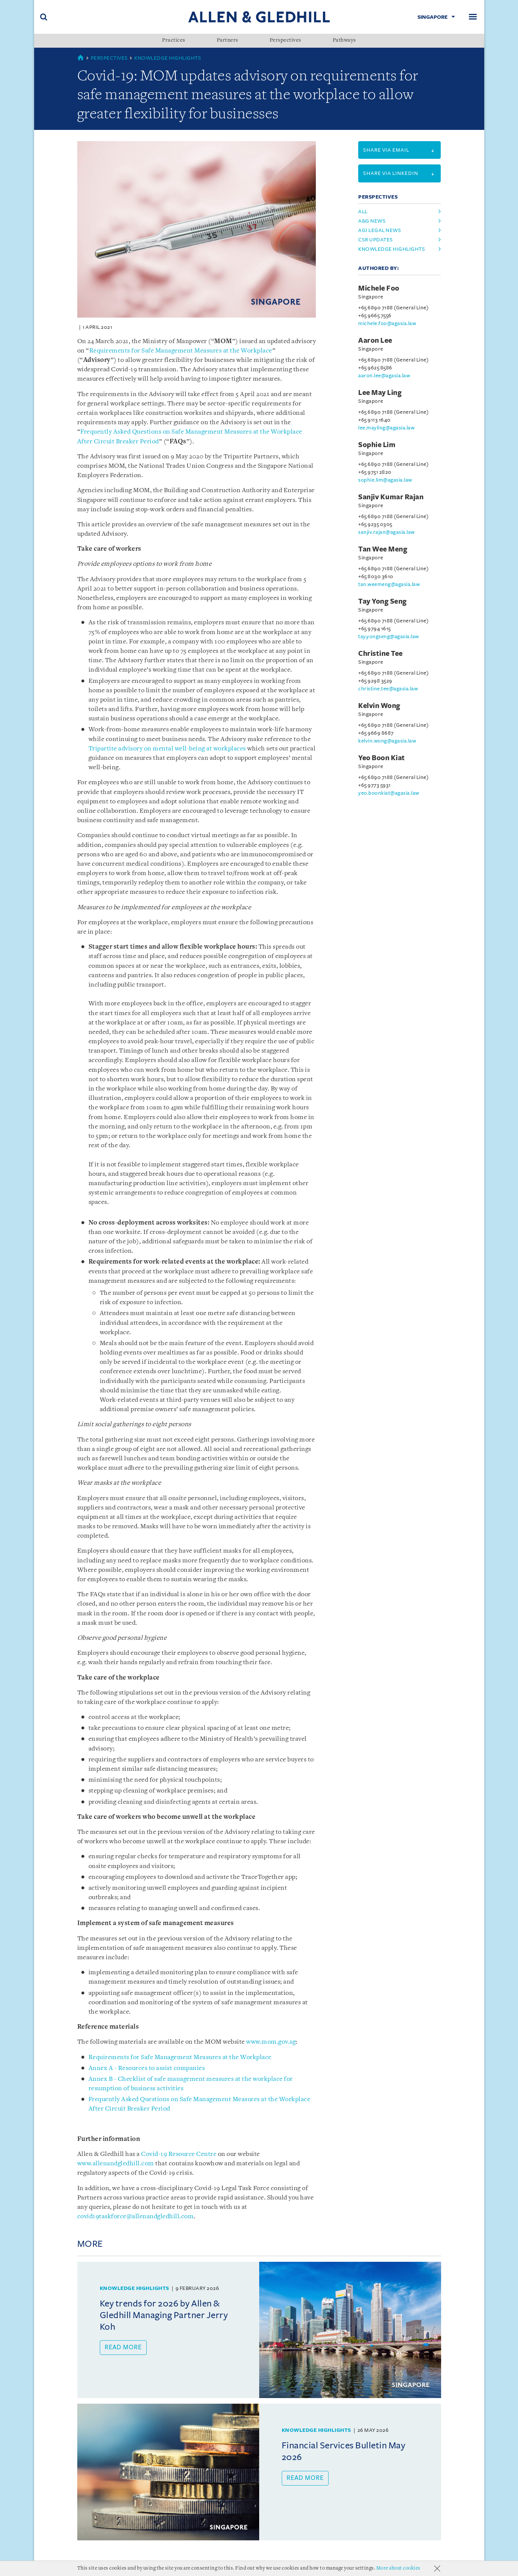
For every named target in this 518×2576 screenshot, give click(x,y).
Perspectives (285, 40)
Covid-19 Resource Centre (178, 2154)
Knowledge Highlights (167, 58)
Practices (173, 40)
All (363, 211)
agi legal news (379, 230)
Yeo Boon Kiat (381, 758)
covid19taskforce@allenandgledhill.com (135, 2216)
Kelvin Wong (379, 706)
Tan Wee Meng (382, 549)
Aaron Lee (375, 340)
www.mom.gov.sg (271, 2042)
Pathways (344, 40)
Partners (227, 40)
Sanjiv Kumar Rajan (390, 497)
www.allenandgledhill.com (115, 2163)
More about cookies (398, 2568)
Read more (123, 2347)
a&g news (372, 221)
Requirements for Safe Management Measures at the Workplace (180, 351)
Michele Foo (378, 288)
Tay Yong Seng (382, 601)
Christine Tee (380, 653)
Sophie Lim (376, 445)
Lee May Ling (380, 392)
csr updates (375, 240)
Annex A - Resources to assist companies (147, 2068)
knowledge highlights (391, 249)
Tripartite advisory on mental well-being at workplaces (167, 749)
